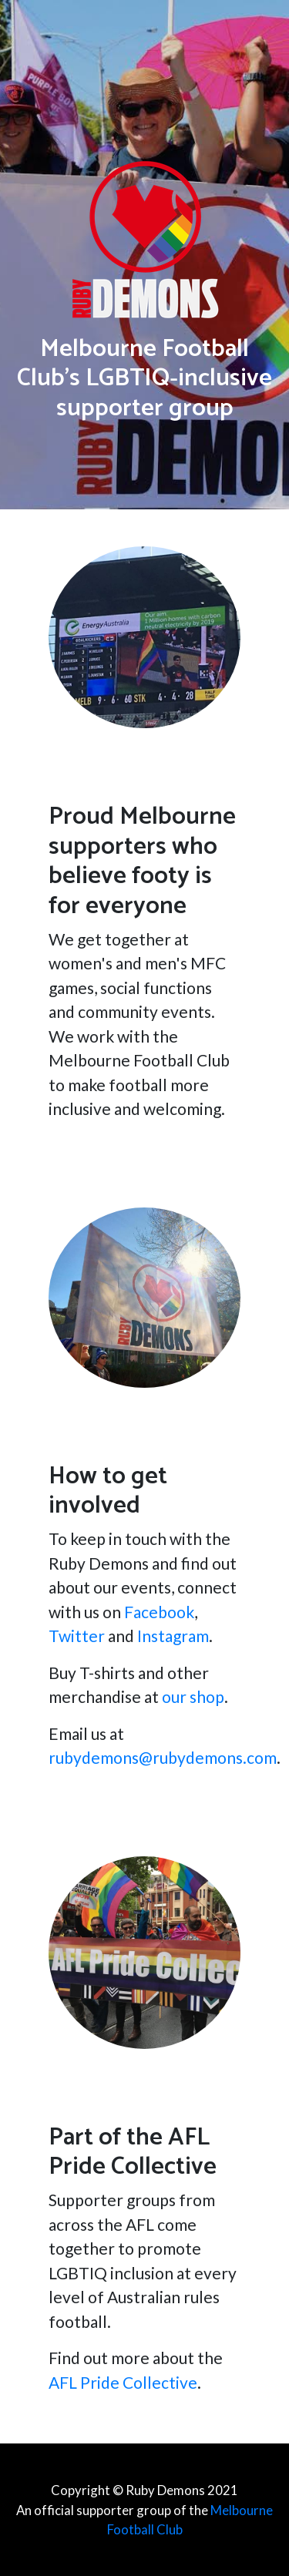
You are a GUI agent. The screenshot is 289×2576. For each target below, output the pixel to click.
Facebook (159, 1611)
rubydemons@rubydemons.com (163, 1757)
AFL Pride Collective (123, 2382)
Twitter (77, 1635)
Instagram (173, 1635)
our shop (193, 1696)
